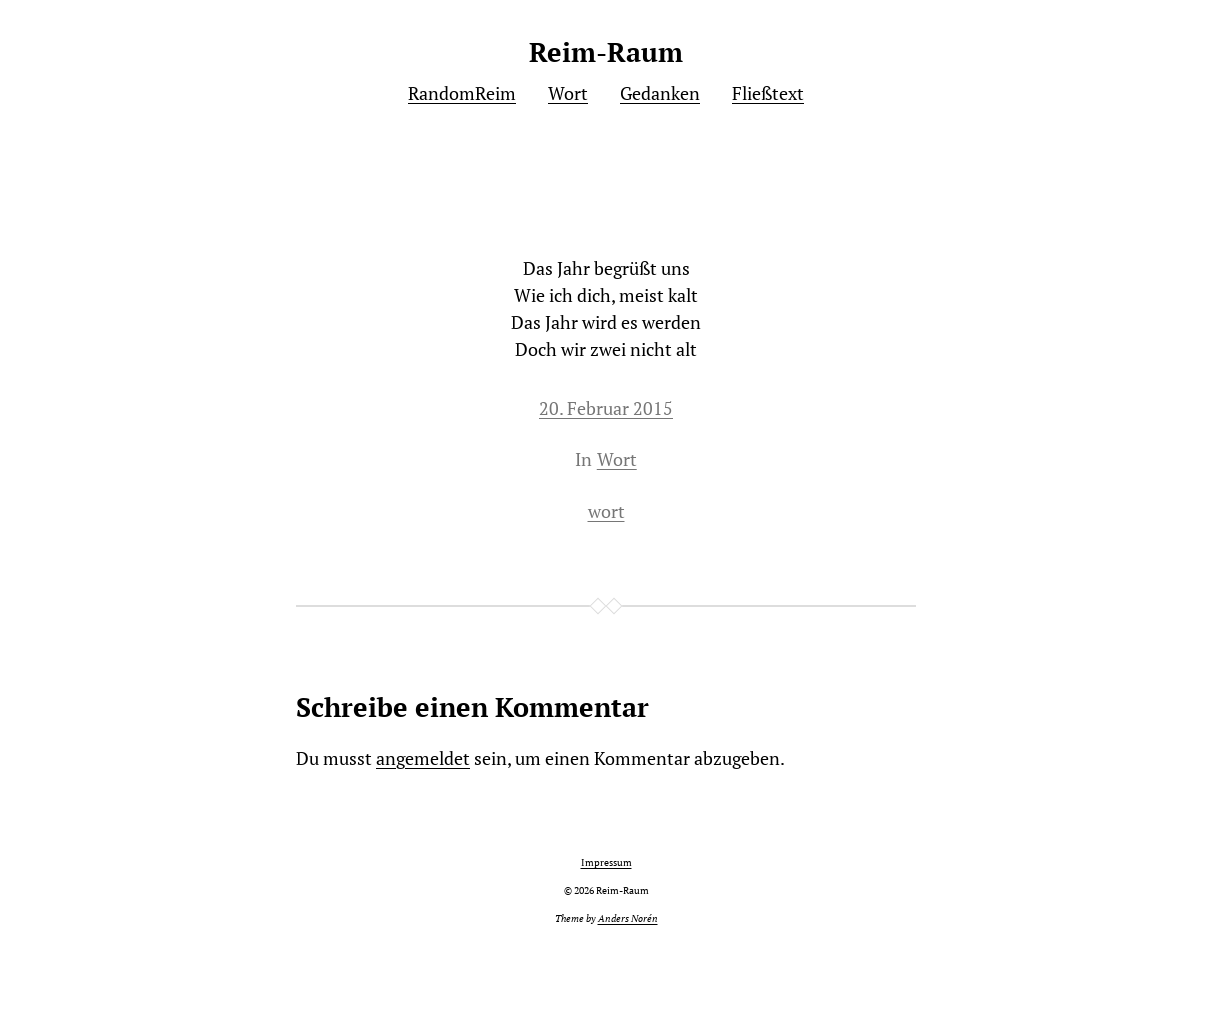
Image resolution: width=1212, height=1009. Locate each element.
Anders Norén (628, 918)
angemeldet (423, 758)
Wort (617, 459)
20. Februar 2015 (606, 408)
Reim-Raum (606, 52)
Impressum (606, 862)
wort (606, 511)
